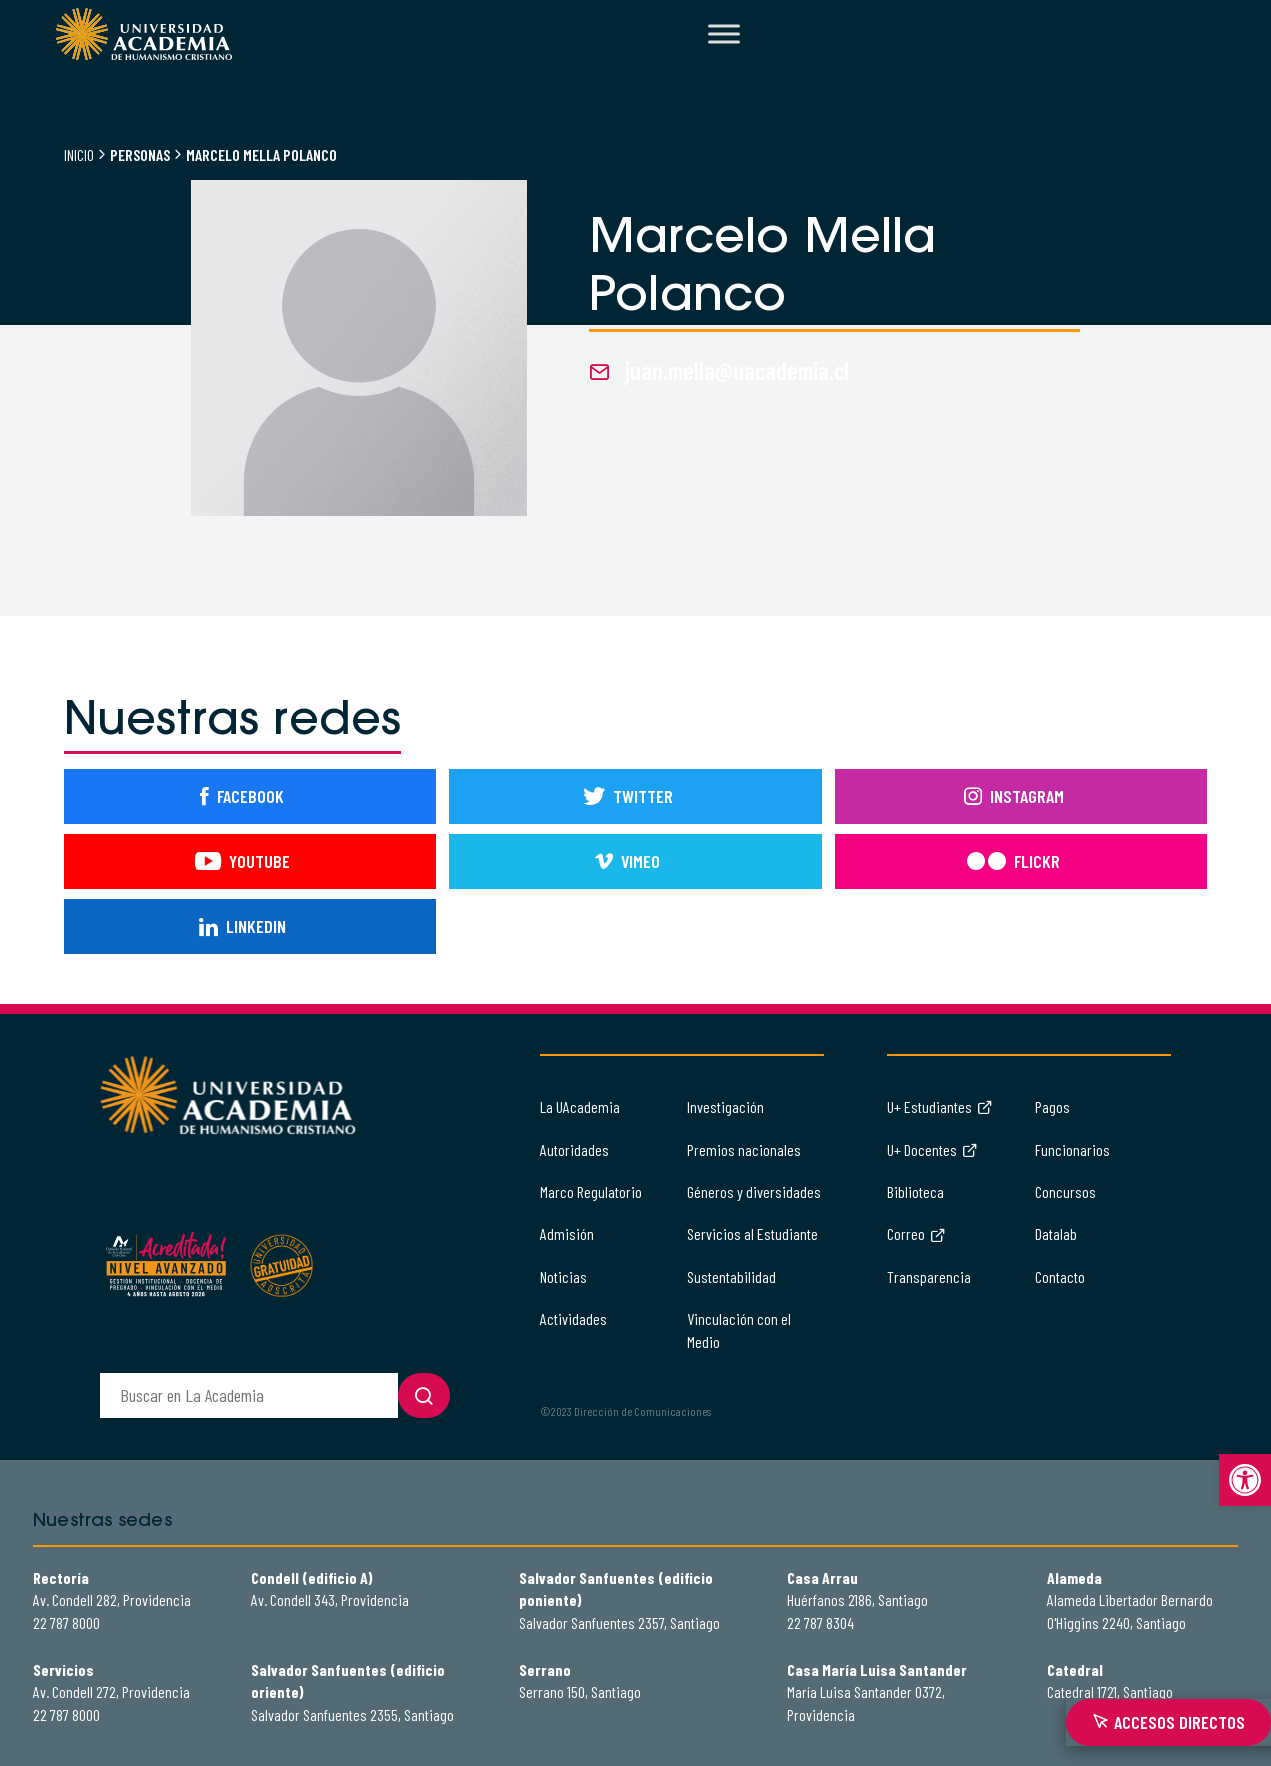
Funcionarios (1072, 1149)
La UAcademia (580, 1106)
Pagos (1052, 1106)
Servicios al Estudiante (752, 1233)
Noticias (563, 1276)
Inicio (79, 154)
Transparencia (929, 1276)
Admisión (567, 1233)
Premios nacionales (744, 1149)
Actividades (573, 1318)
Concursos (1065, 1191)
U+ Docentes (932, 1149)
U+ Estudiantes (940, 1106)
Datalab (1056, 1233)
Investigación (725, 1106)
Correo (916, 1233)
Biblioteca (915, 1191)
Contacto (1060, 1276)
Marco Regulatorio (591, 1191)
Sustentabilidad (731, 1276)
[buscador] (249, 1395)
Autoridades (574, 1149)
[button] (1245, 1480)
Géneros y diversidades (754, 1191)
